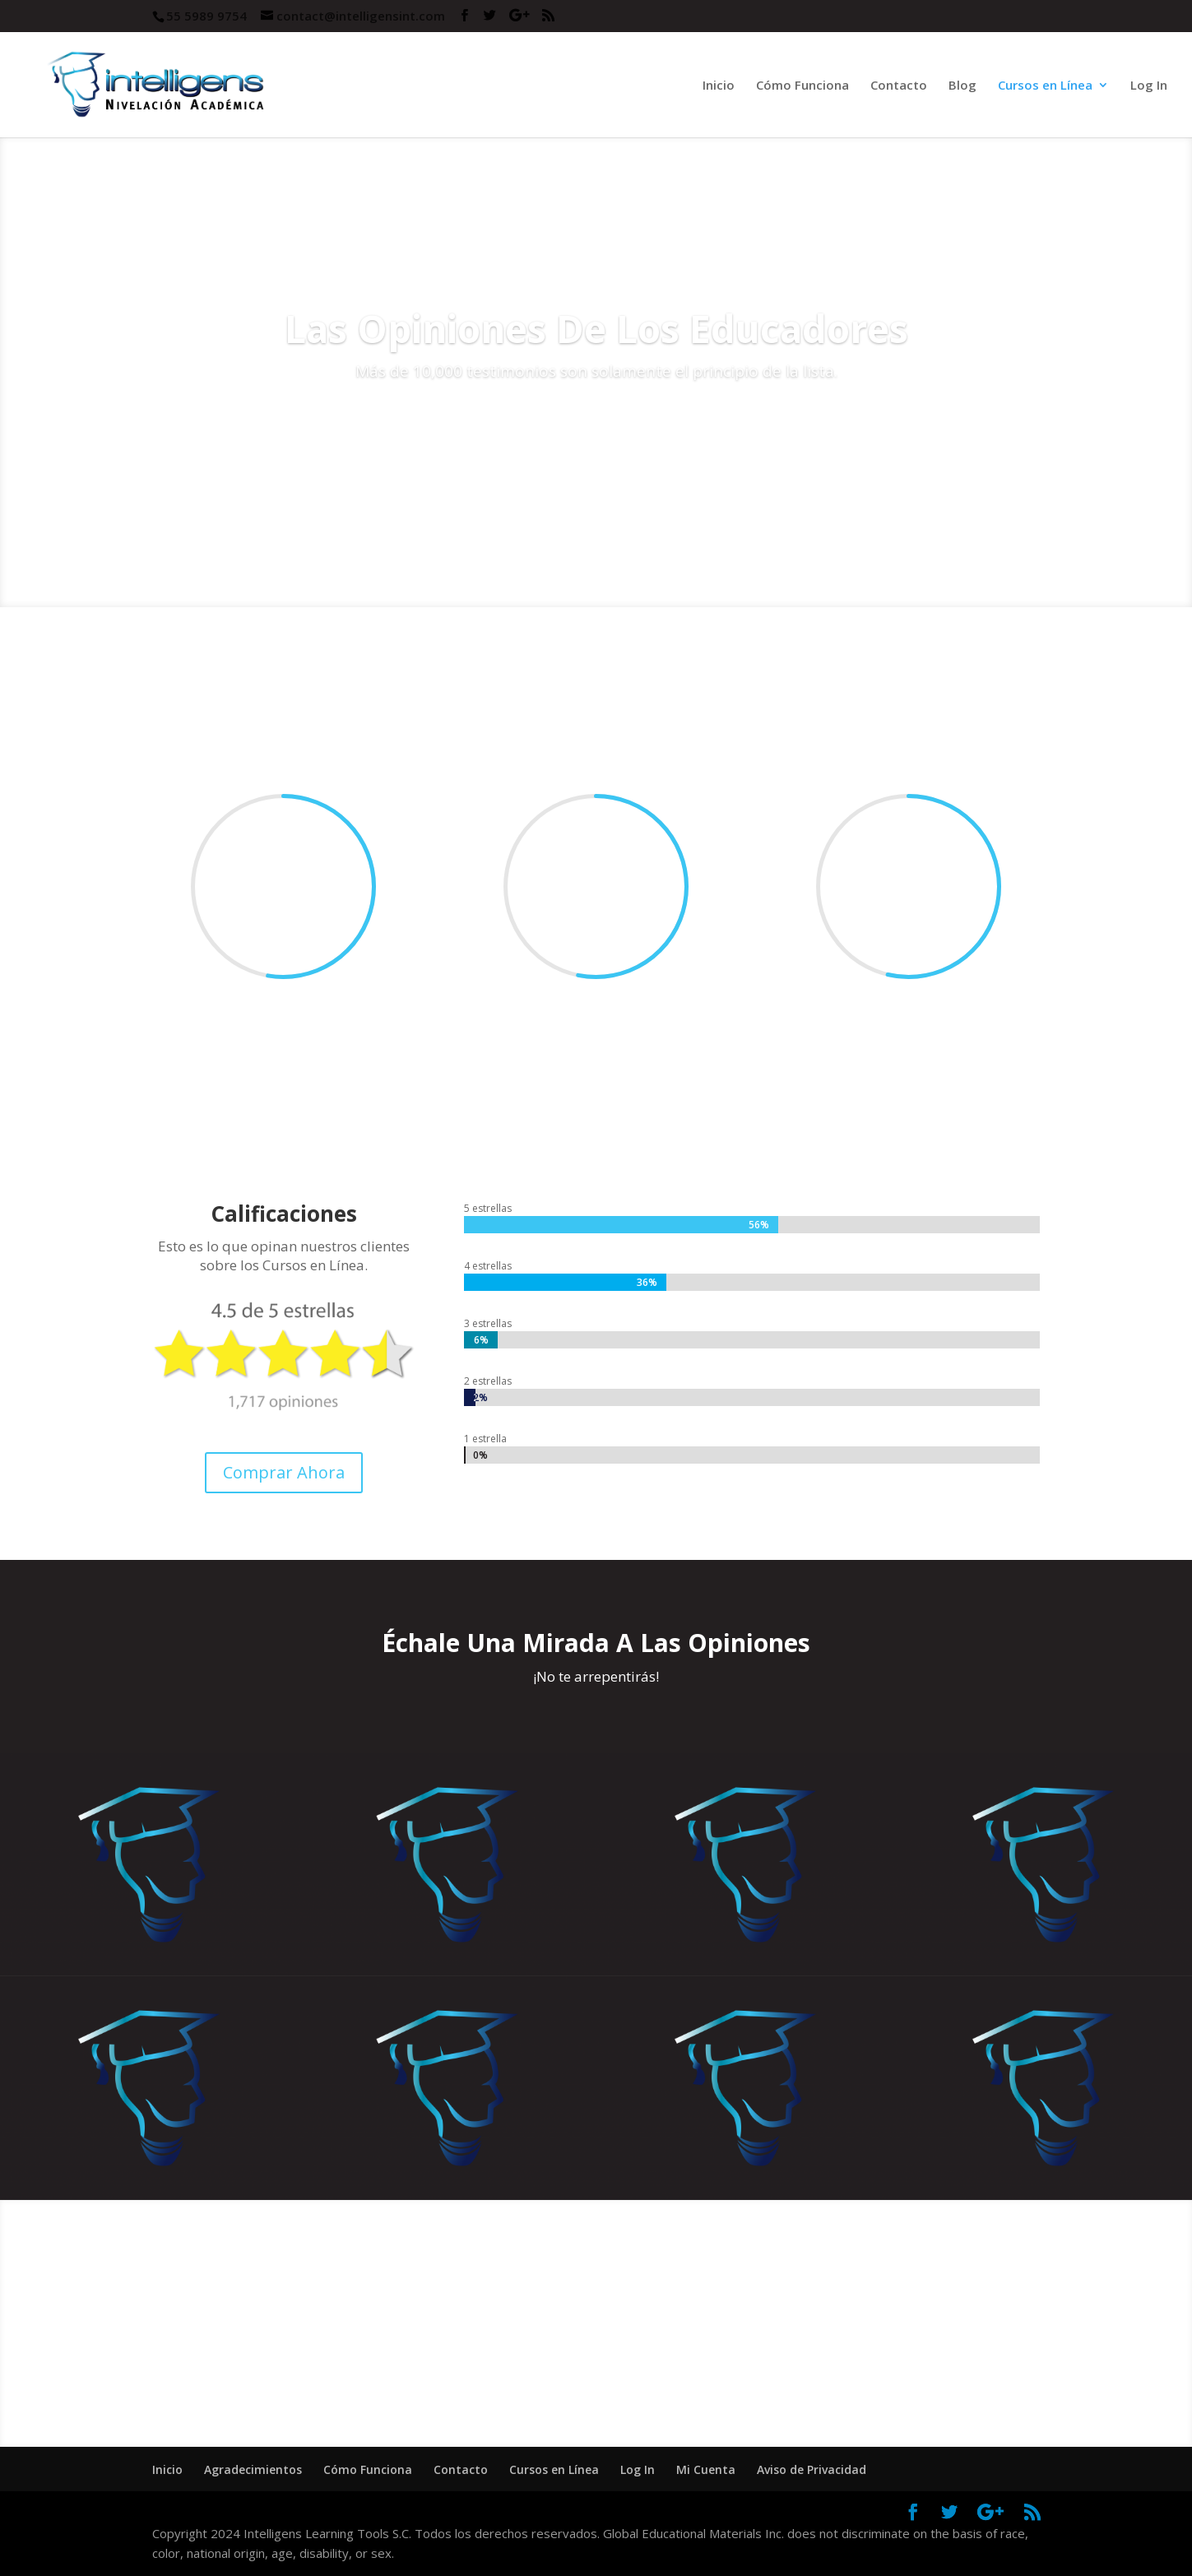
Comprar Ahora (284, 1472)
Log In (1148, 86)
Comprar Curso (596, 418)
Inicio (719, 86)
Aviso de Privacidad (811, 2469)
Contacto (898, 86)
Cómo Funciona (802, 86)
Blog (962, 86)
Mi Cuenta (705, 2469)
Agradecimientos (253, 2469)
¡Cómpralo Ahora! (596, 2359)
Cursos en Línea (1045, 86)
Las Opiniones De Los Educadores (596, 328)
